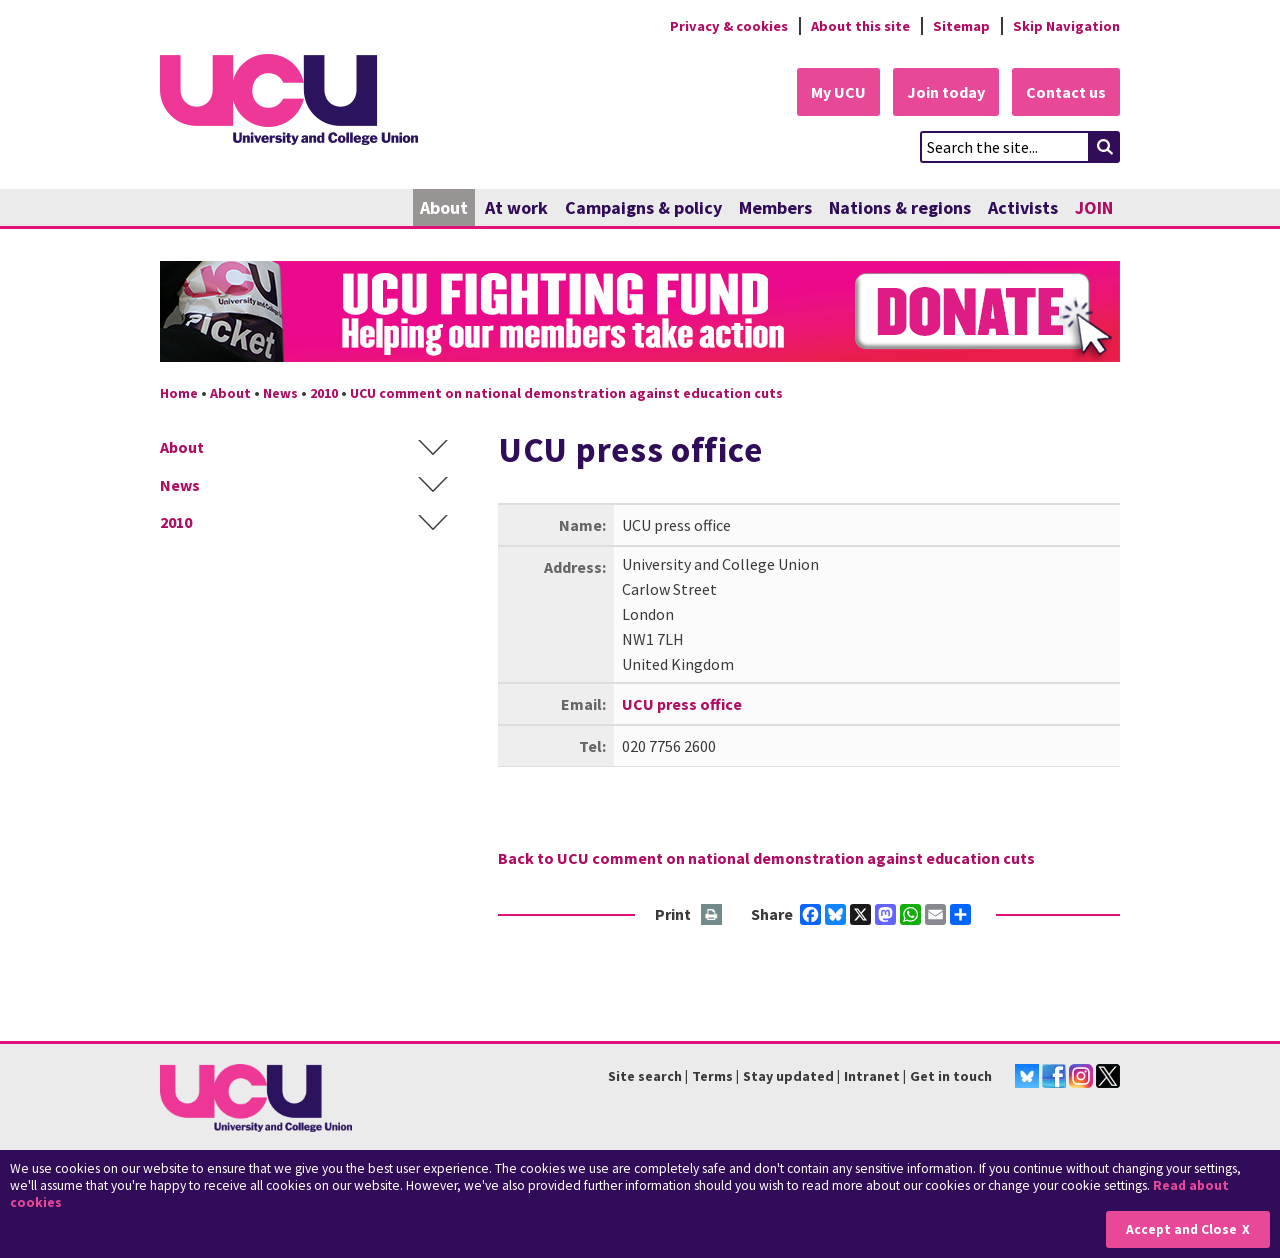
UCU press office (682, 704)
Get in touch (951, 1076)
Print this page (712, 915)
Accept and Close (1181, 1229)
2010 (324, 393)
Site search (645, 1076)
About (444, 207)
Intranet (872, 1076)
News (280, 393)
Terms (712, 1076)
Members (775, 207)
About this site (860, 26)
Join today (946, 92)
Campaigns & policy (643, 207)
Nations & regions (900, 207)
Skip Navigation (1066, 26)
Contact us (1066, 92)
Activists (1023, 207)
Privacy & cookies (729, 26)
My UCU (838, 92)
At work (516, 207)
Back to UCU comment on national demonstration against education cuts (766, 858)
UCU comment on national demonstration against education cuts (566, 393)
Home (179, 393)
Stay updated (788, 1076)
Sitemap (961, 26)
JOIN (1094, 207)
